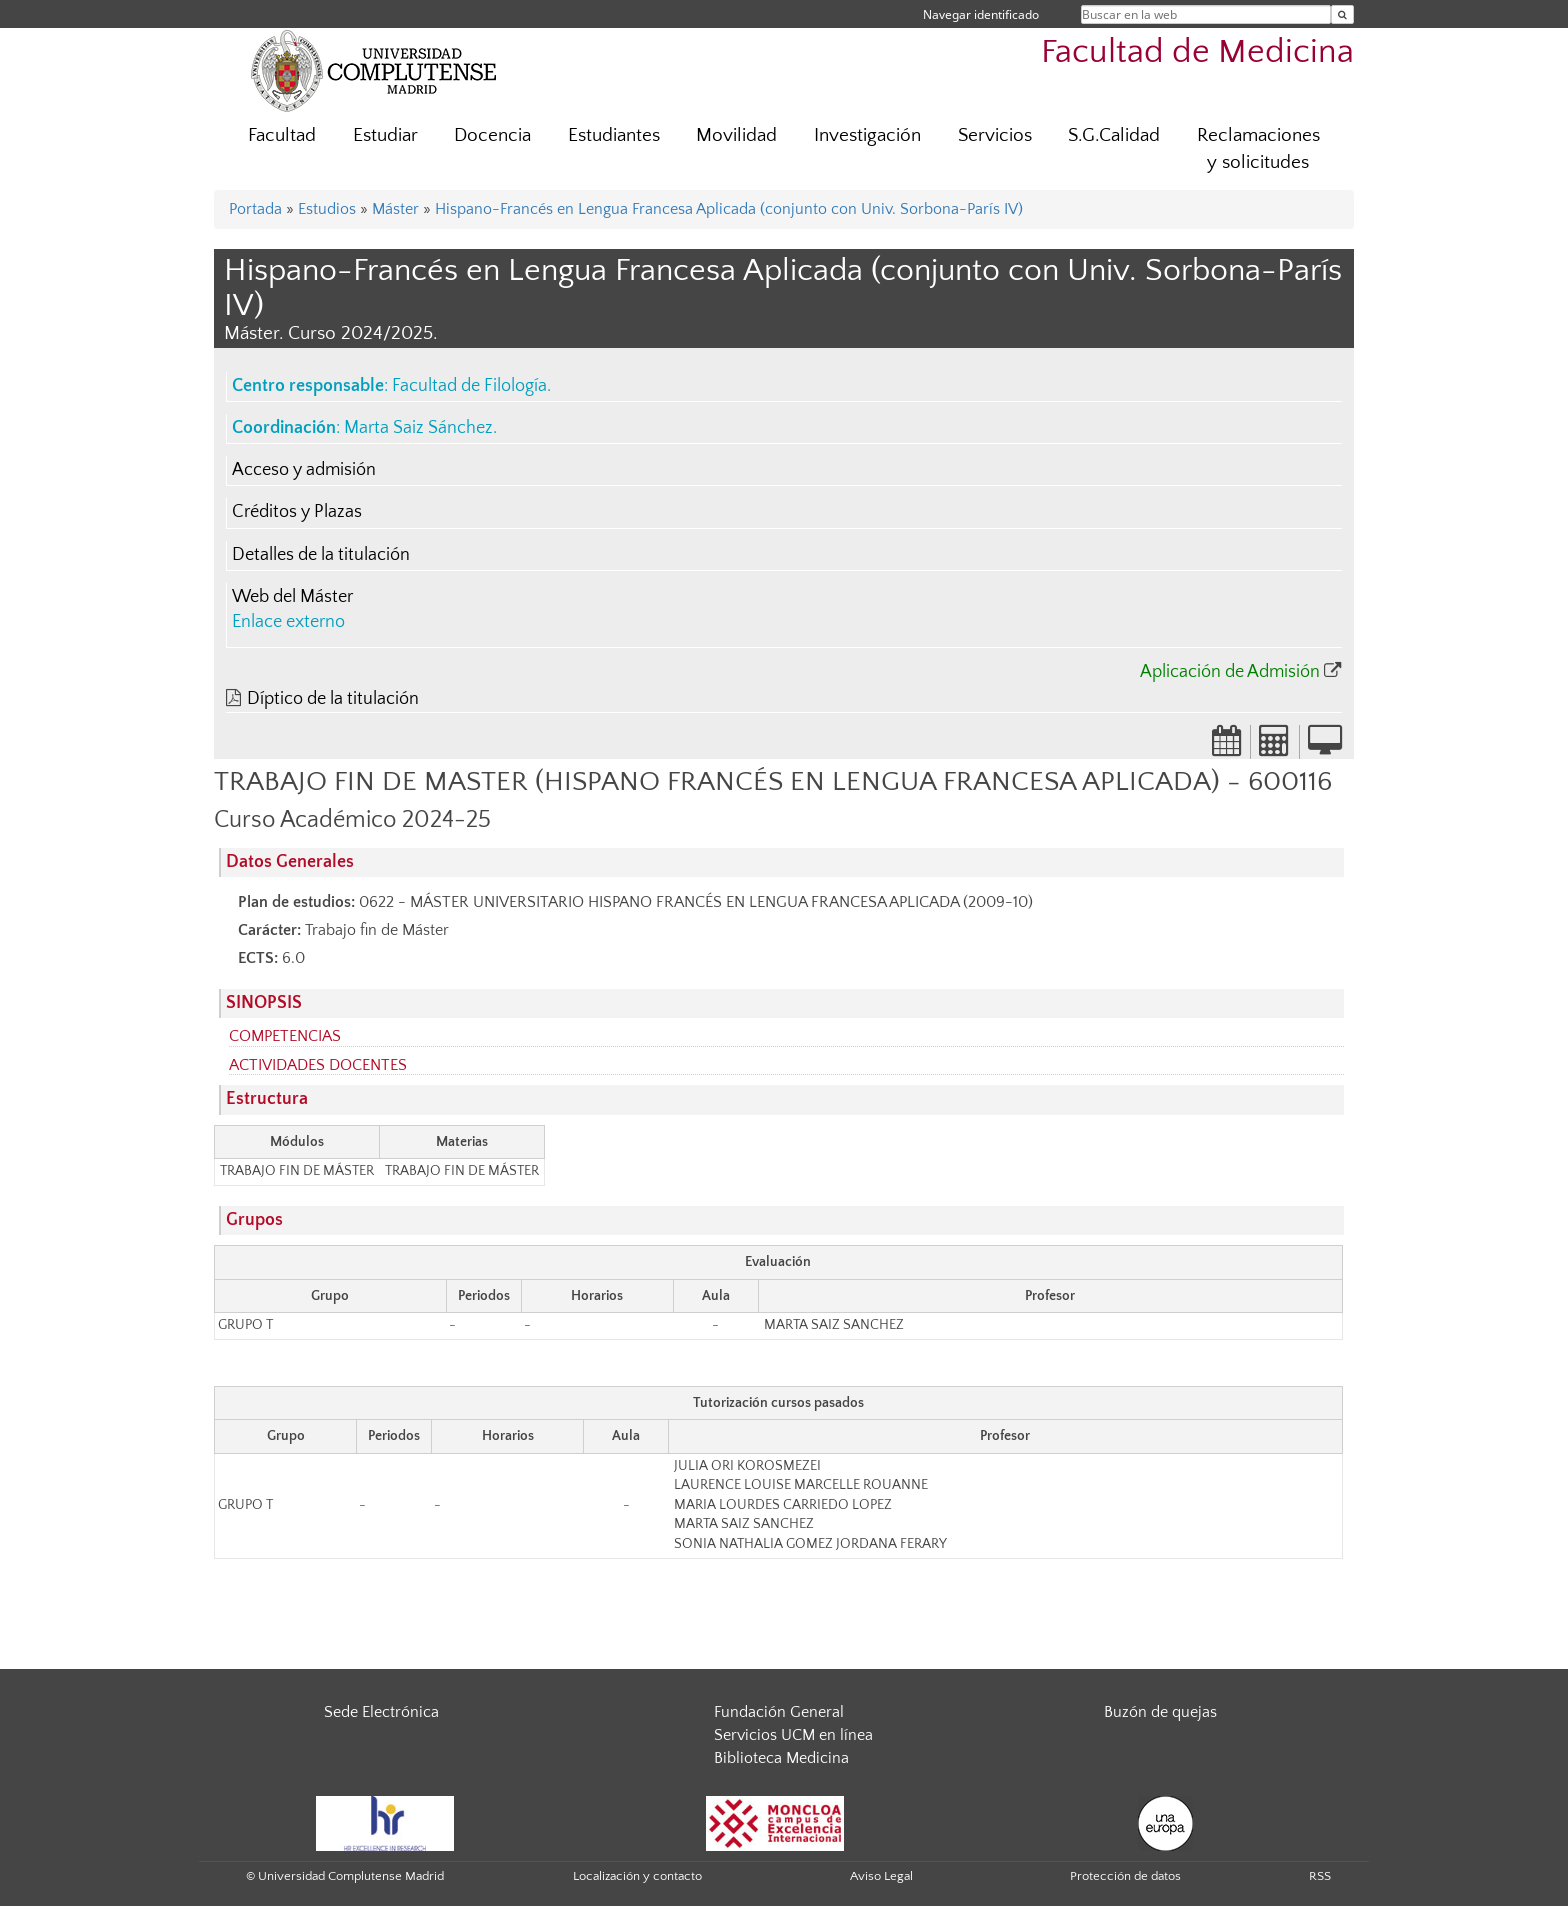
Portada (255, 209)
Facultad (282, 135)
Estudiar (385, 135)
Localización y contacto (637, 1876)
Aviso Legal (881, 1876)
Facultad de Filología (469, 386)
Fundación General (779, 1712)
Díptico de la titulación (333, 699)
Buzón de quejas (1160, 1712)
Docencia (492, 135)
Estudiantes (614, 135)
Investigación (867, 135)
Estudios (327, 209)
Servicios (995, 135)
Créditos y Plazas (297, 512)
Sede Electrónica (381, 1712)
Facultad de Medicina (1197, 52)
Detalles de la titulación (321, 555)
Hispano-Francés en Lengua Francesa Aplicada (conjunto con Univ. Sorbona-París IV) (729, 209)
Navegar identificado (981, 14)
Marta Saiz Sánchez (418, 428)
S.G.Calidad (1114, 135)
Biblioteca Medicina (781, 1758)
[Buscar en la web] (1342, 14)
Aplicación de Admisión (1230, 672)
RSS (1320, 1876)
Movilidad (736, 135)
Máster (395, 209)
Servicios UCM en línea (793, 1735)
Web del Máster (292, 597)
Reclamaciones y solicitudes (1258, 149)
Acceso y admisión (304, 470)
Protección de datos (1125, 1876)
